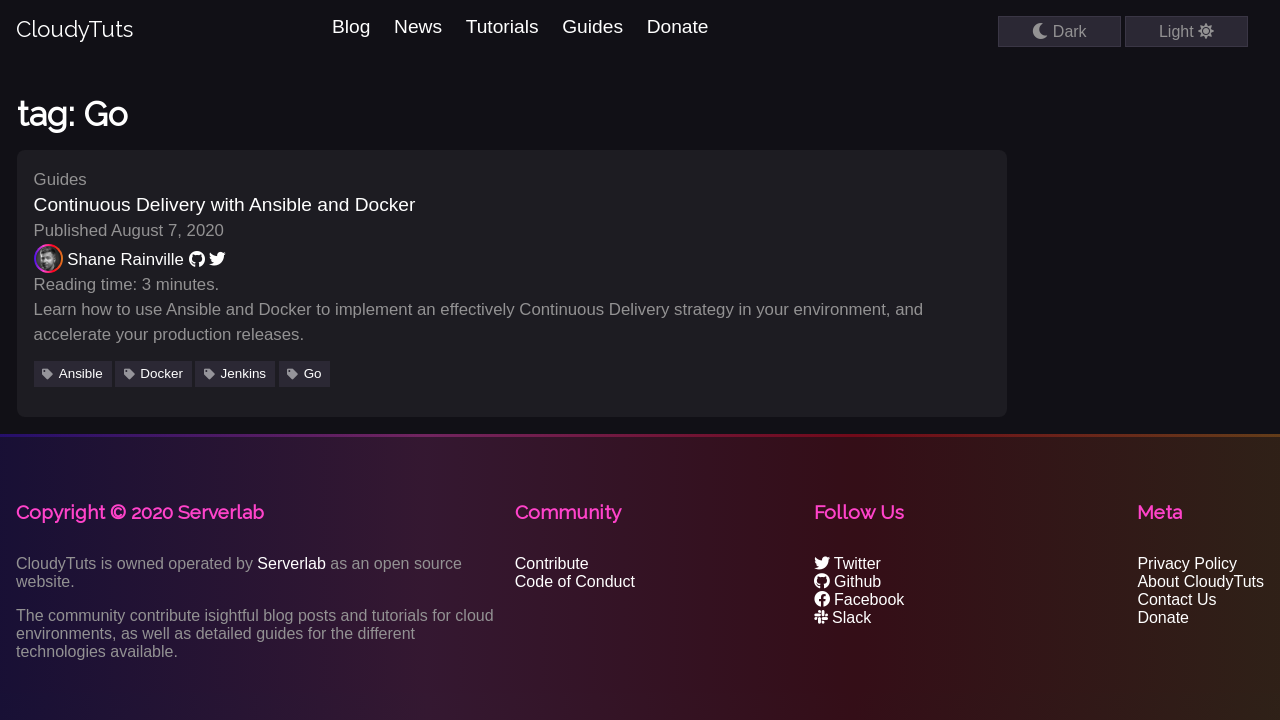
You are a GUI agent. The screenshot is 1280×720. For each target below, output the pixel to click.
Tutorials (502, 26)
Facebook (859, 599)
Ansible (81, 373)
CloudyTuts (74, 29)
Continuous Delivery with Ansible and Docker (225, 204)
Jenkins (244, 373)
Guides (592, 26)
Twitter (847, 563)
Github (848, 581)
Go (313, 373)
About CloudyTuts (1200, 581)
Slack (843, 617)
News (418, 26)
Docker (161, 373)
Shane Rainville (125, 259)
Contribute (552, 563)
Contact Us (1176, 599)
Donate (678, 26)
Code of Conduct (575, 581)
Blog (351, 26)
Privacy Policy (1187, 563)
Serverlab (291, 563)
